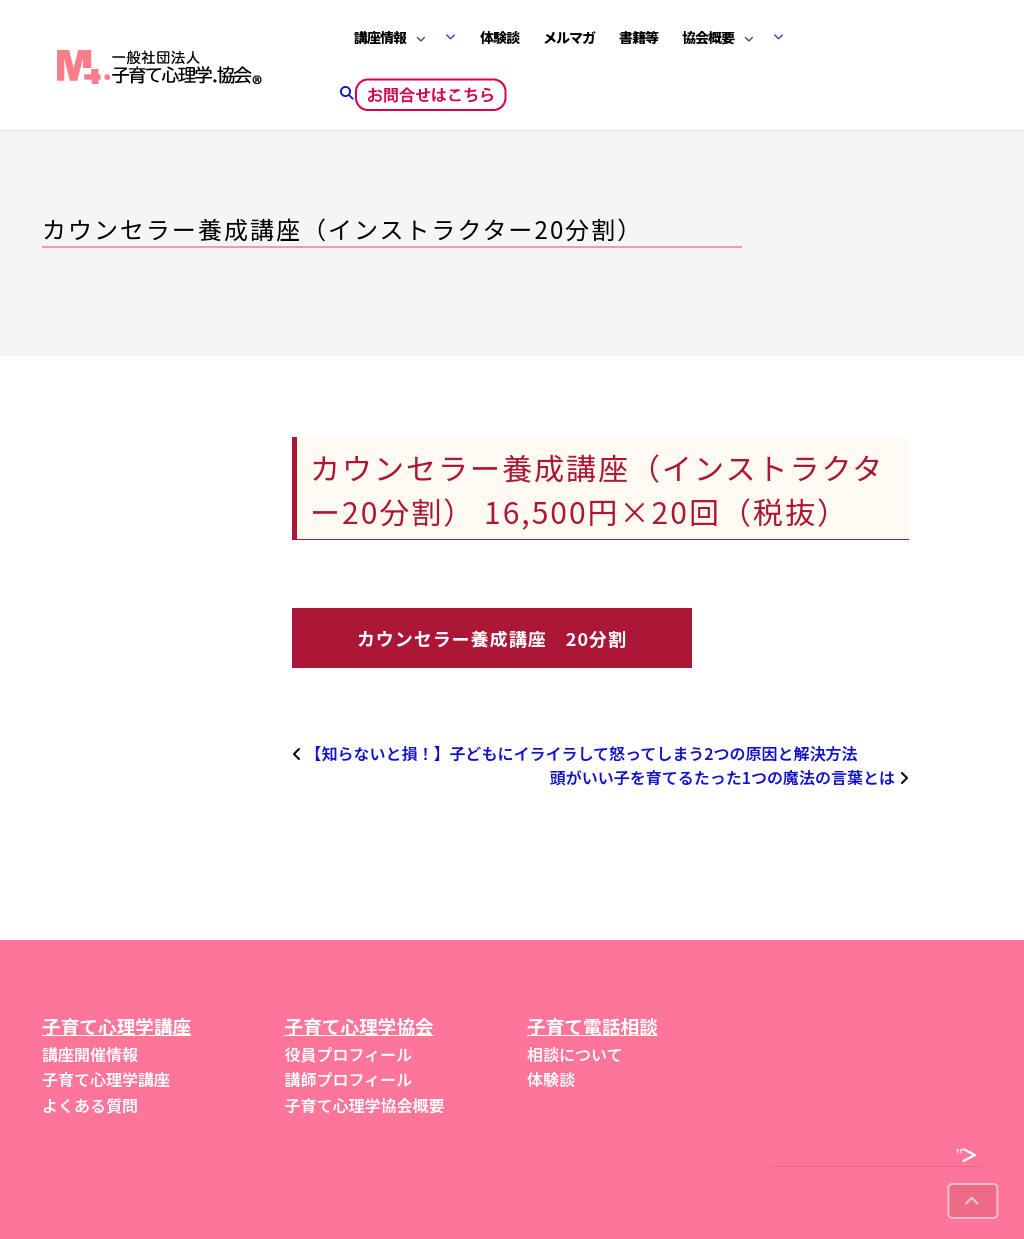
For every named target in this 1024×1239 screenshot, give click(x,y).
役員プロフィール (349, 1054)
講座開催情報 (90, 1054)
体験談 (499, 37)
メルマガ (569, 37)
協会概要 (708, 37)
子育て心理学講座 (106, 1079)
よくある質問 (90, 1105)
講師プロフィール (349, 1079)
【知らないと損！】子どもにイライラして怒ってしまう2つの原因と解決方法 (582, 753)
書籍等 (638, 37)
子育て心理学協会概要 (365, 1105)
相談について (575, 1054)
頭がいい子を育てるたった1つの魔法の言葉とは (722, 777)
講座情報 (380, 37)
